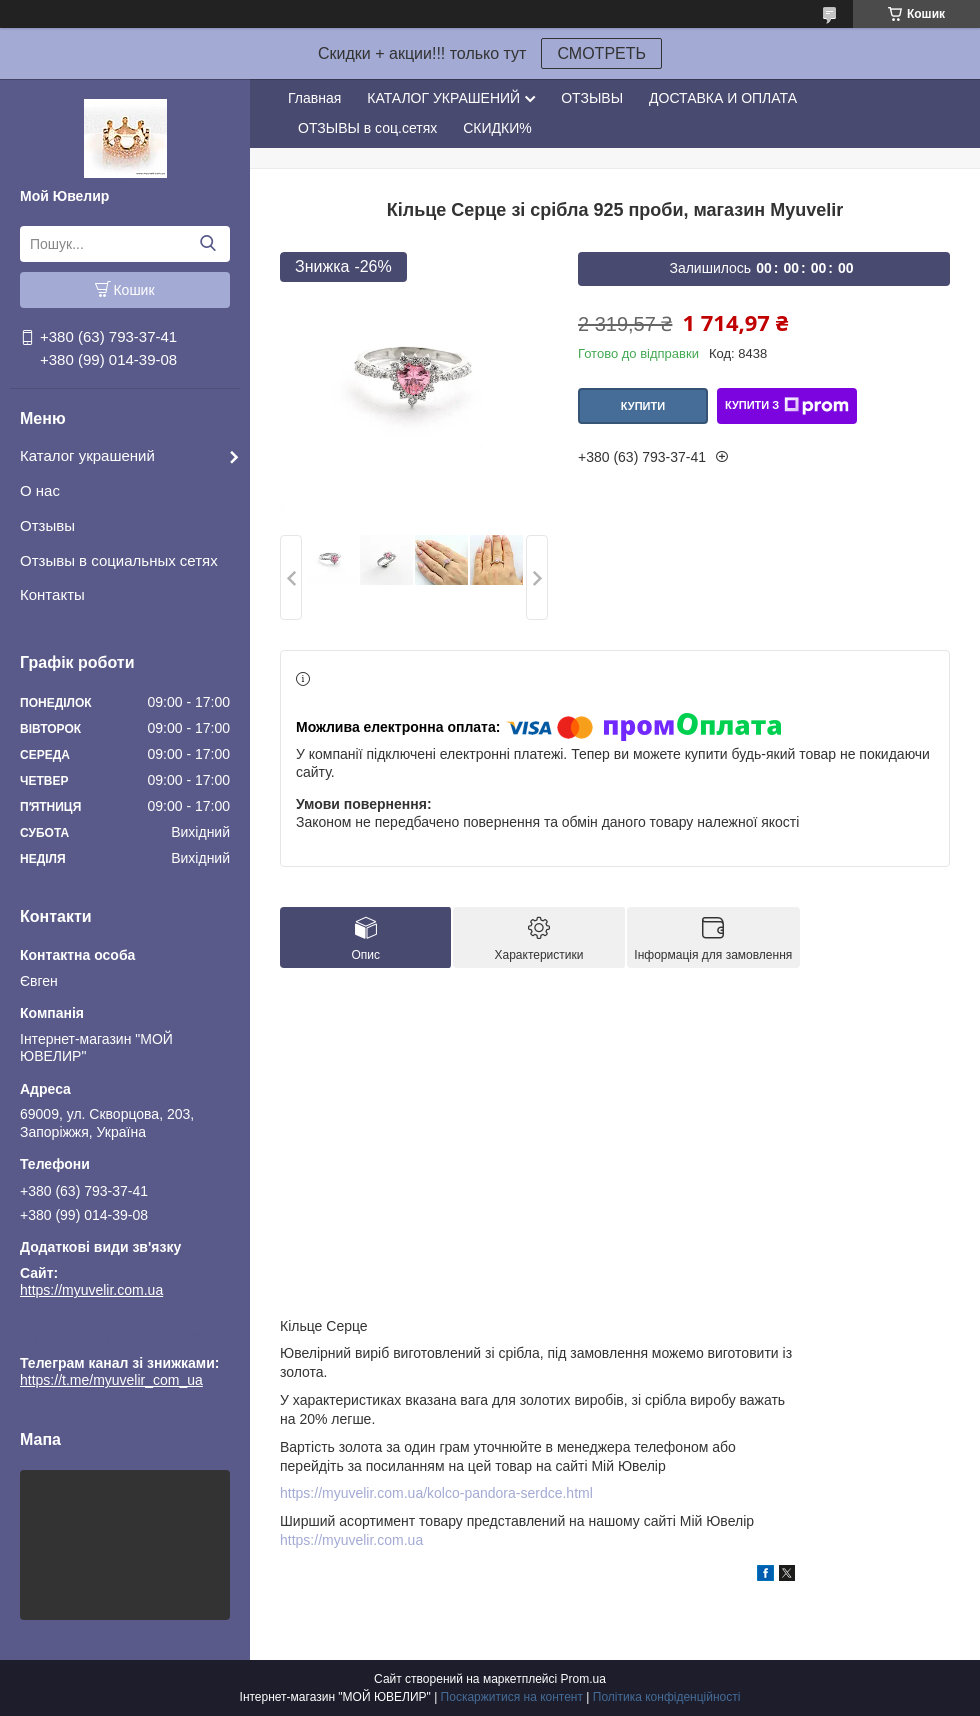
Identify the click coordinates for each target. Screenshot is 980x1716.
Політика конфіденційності (667, 1697)
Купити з (787, 406)
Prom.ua (583, 1679)
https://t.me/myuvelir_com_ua (111, 1335)
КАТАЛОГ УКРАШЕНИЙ (443, 98)
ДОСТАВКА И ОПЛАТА (723, 98)
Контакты (52, 594)
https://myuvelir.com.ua (91, 1290)
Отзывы (47, 525)
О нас (40, 490)
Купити (643, 406)
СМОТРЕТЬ (601, 53)
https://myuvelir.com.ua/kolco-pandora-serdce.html (436, 1493)
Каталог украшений (87, 455)
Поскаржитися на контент (512, 1697)
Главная (314, 98)
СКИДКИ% (497, 128)
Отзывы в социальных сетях (119, 560)
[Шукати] (207, 244)
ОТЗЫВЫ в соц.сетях (367, 128)
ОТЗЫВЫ (592, 98)
